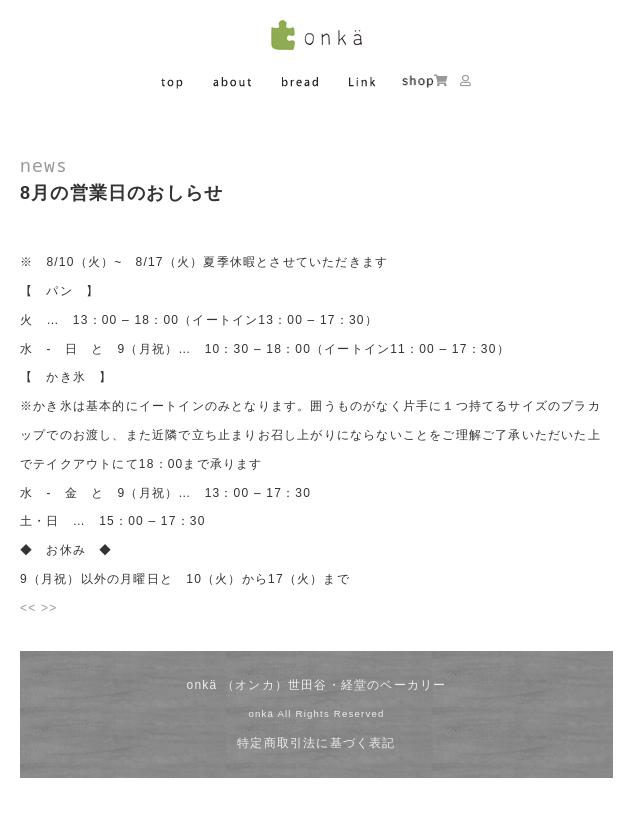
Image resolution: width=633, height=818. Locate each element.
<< (28, 608)
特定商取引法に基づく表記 (316, 743)
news (44, 165)
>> (49, 608)
